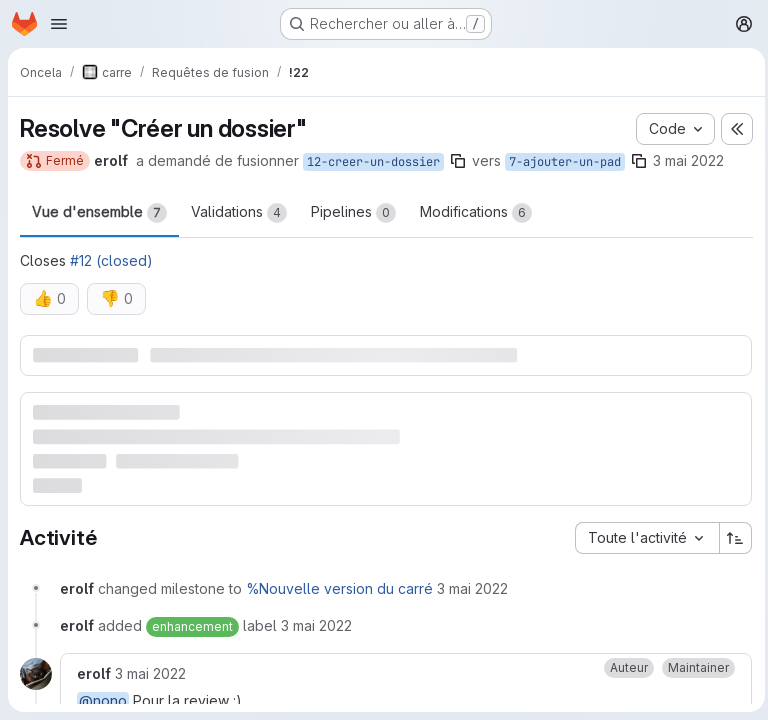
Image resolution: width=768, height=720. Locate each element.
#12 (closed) (111, 260)
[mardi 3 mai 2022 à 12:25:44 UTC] (150, 672)
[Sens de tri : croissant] (731, 537)
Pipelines (353, 213)
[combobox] (642, 537)
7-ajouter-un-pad (565, 162)
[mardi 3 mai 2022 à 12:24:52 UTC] (472, 587)
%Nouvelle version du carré (339, 587)
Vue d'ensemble (99, 213)
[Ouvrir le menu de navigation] (59, 24)
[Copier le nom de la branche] (458, 161)
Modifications (476, 213)
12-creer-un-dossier (373, 162)
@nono (103, 699)
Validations (239, 213)
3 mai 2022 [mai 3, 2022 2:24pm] (688, 160)
